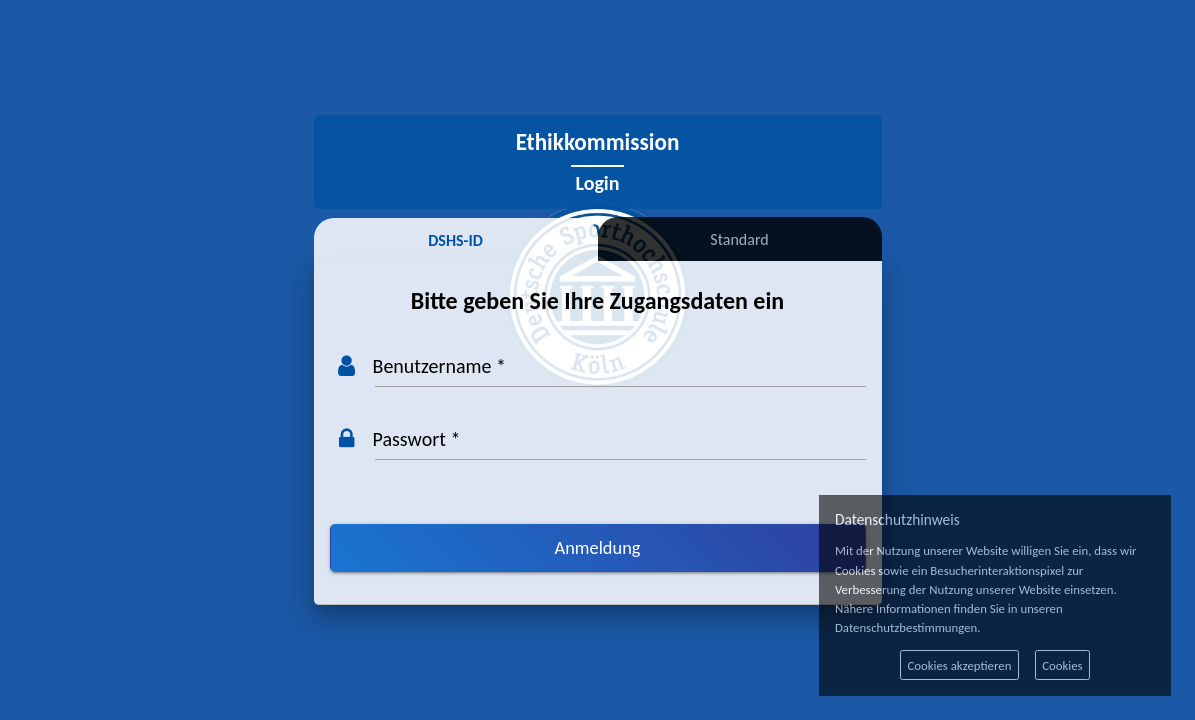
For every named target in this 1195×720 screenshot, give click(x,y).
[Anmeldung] (598, 548)
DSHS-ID (455, 240)
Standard (739, 239)
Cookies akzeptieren (959, 665)
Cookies (1062, 665)
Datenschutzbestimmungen (906, 627)
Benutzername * (439, 366)
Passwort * (417, 439)
